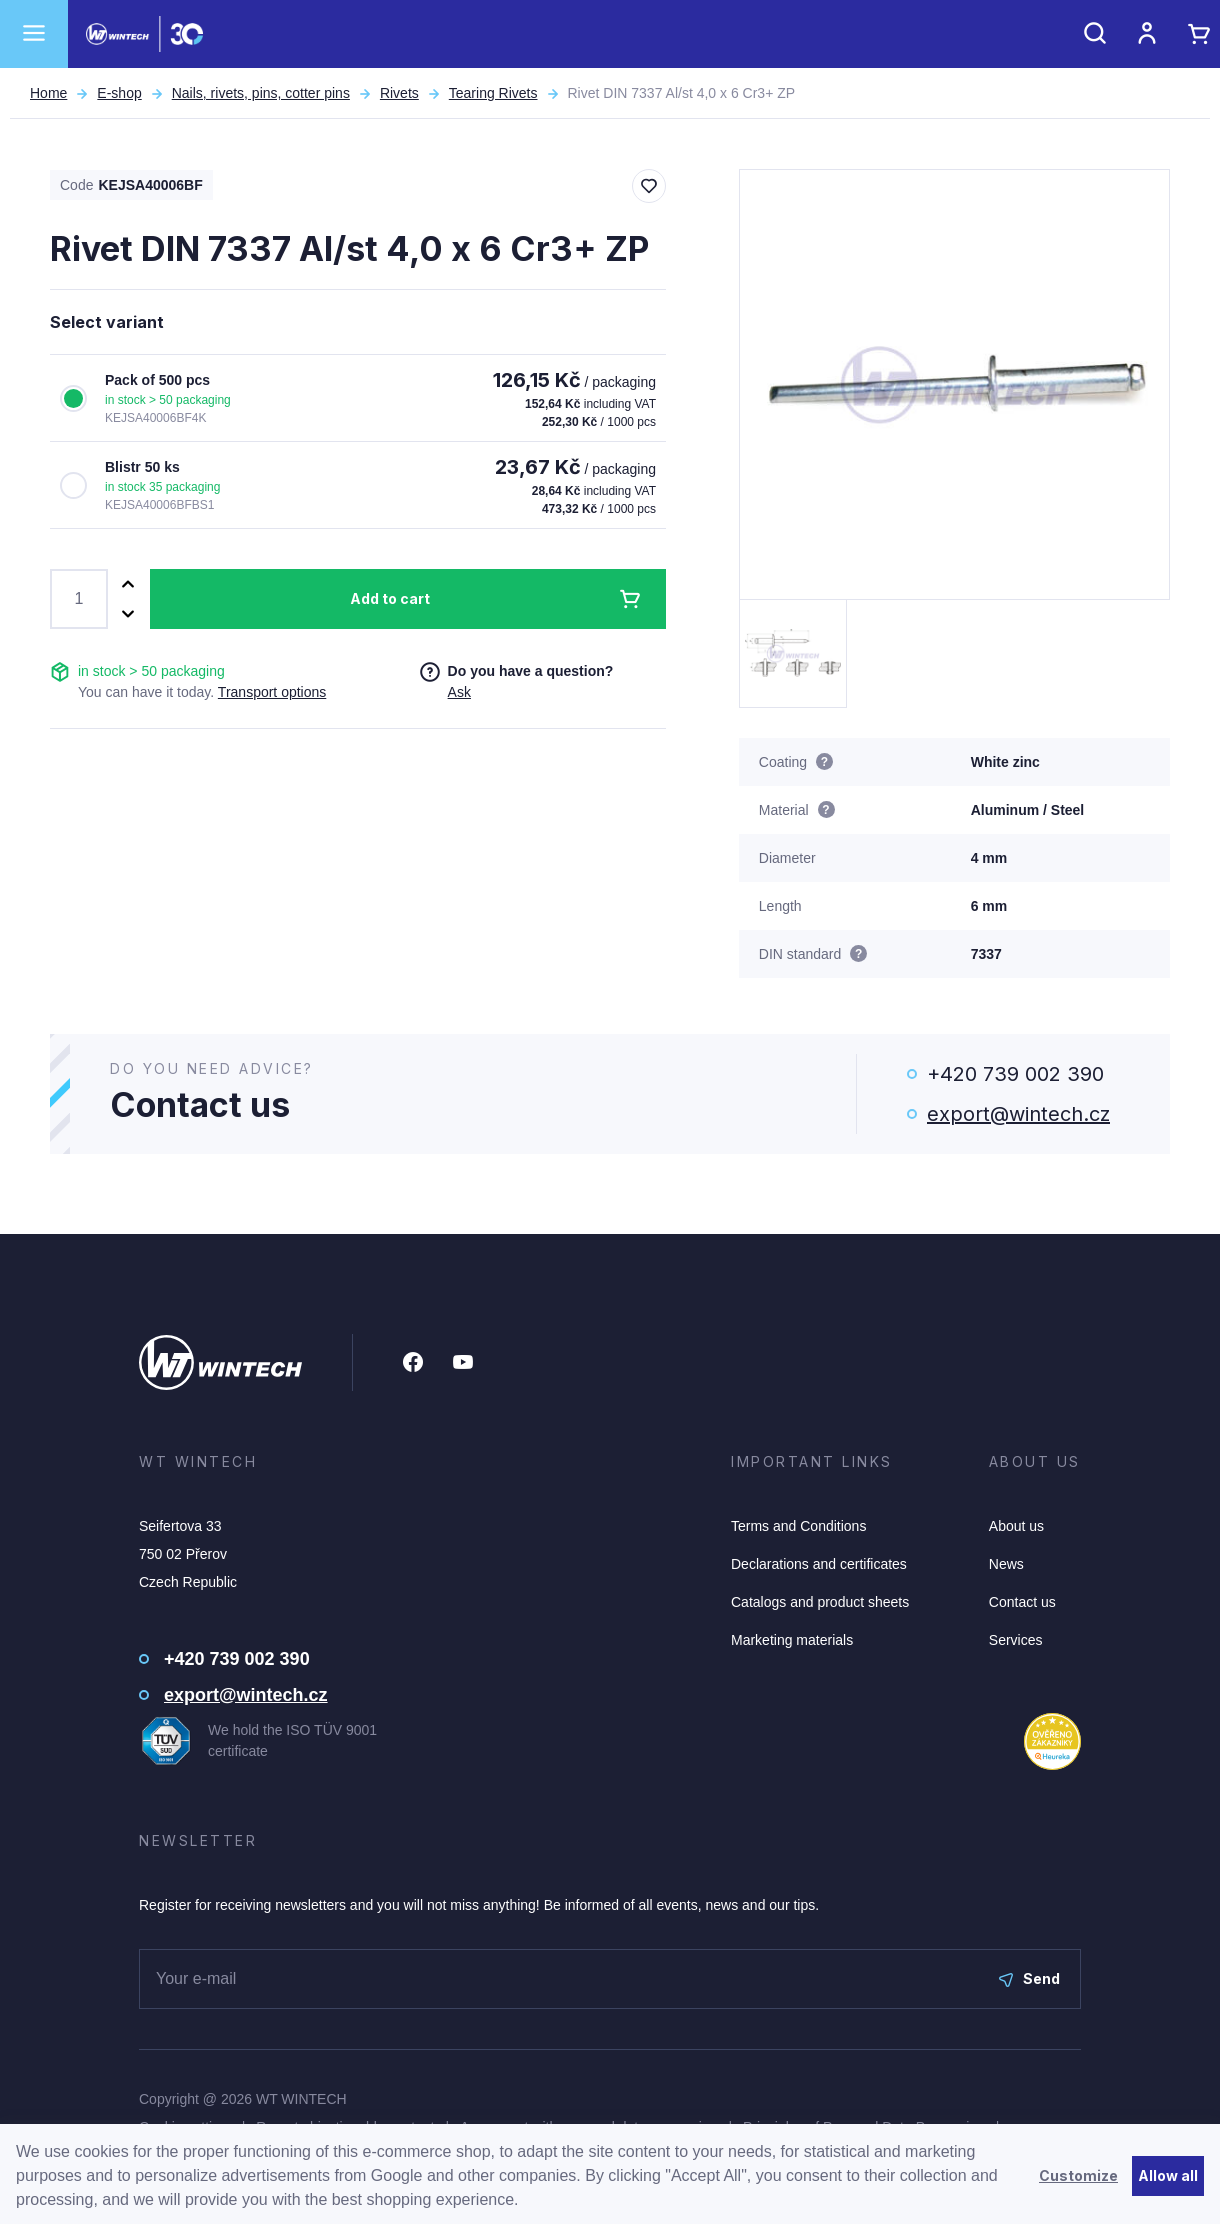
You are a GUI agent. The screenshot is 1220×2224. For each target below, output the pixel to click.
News (1006, 1564)
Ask (459, 692)
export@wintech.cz (1018, 1114)
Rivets (399, 93)
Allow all (1168, 2175)
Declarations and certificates (819, 1564)
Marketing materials (792, 1640)
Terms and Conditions (798, 1526)
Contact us (1022, 1602)
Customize (1078, 2175)
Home (48, 93)
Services (1016, 1640)
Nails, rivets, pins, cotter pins (261, 93)
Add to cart (390, 598)
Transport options (272, 692)
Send (1029, 1978)
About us (1016, 1526)
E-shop (119, 93)
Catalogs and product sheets (820, 1602)
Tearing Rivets (493, 93)
